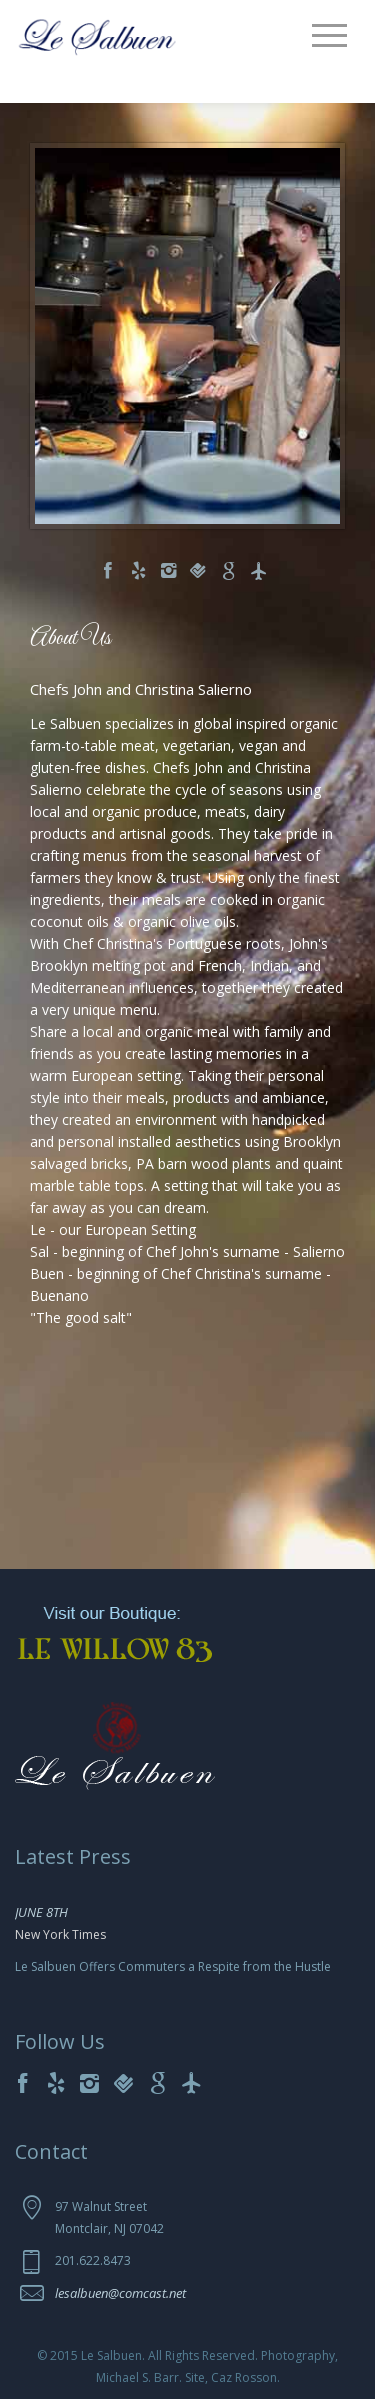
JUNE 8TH (41, 1912)
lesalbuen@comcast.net (120, 2293)
